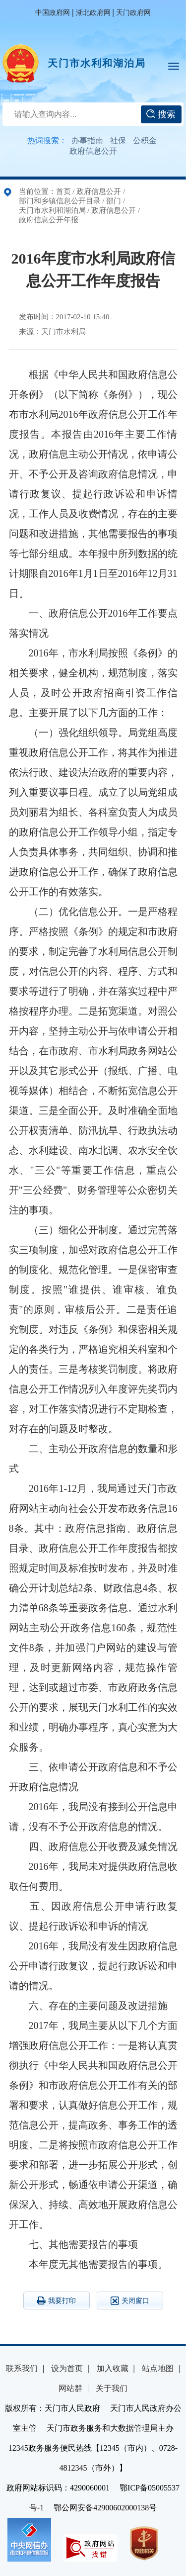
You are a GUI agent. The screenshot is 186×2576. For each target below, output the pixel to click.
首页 (63, 191)
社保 (118, 140)
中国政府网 (52, 12)
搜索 (161, 114)
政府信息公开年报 (48, 220)
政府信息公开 (93, 151)
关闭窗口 (130, 2301)
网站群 (70, 2388)
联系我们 (22, 2368)
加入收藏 (112, 2368)
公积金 (145, 140)
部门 (113, 201)
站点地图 (158, 2368)
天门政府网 (133, 12)
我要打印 (56, 2300)
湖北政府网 (93, 12)
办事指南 (87, 140)
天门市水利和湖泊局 (97, 63)
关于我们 (111, 2388)
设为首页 (67, 2368)
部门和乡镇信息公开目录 (60, 201)
